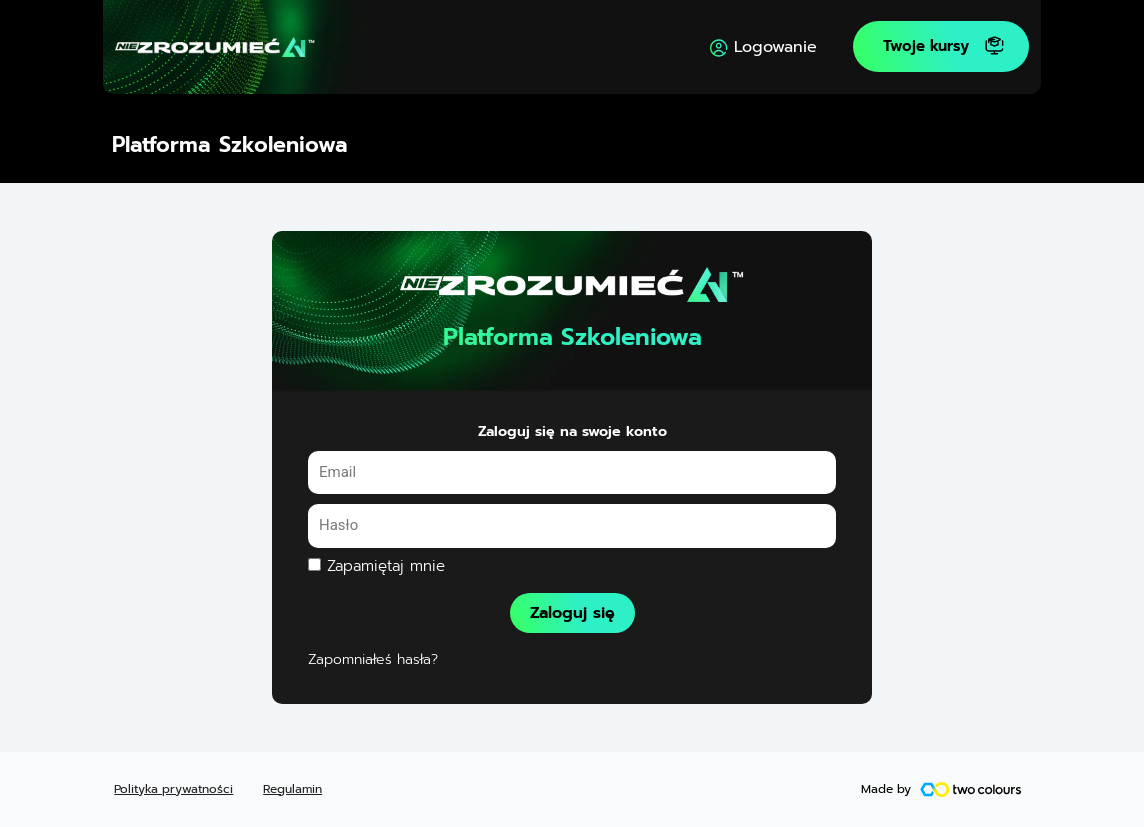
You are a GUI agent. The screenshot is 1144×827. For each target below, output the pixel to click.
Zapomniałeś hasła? (373, 660)
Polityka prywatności (173, 789)
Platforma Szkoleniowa (230, 145)
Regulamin (292, 789)
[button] (941, 46)
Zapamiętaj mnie (376, 566)
